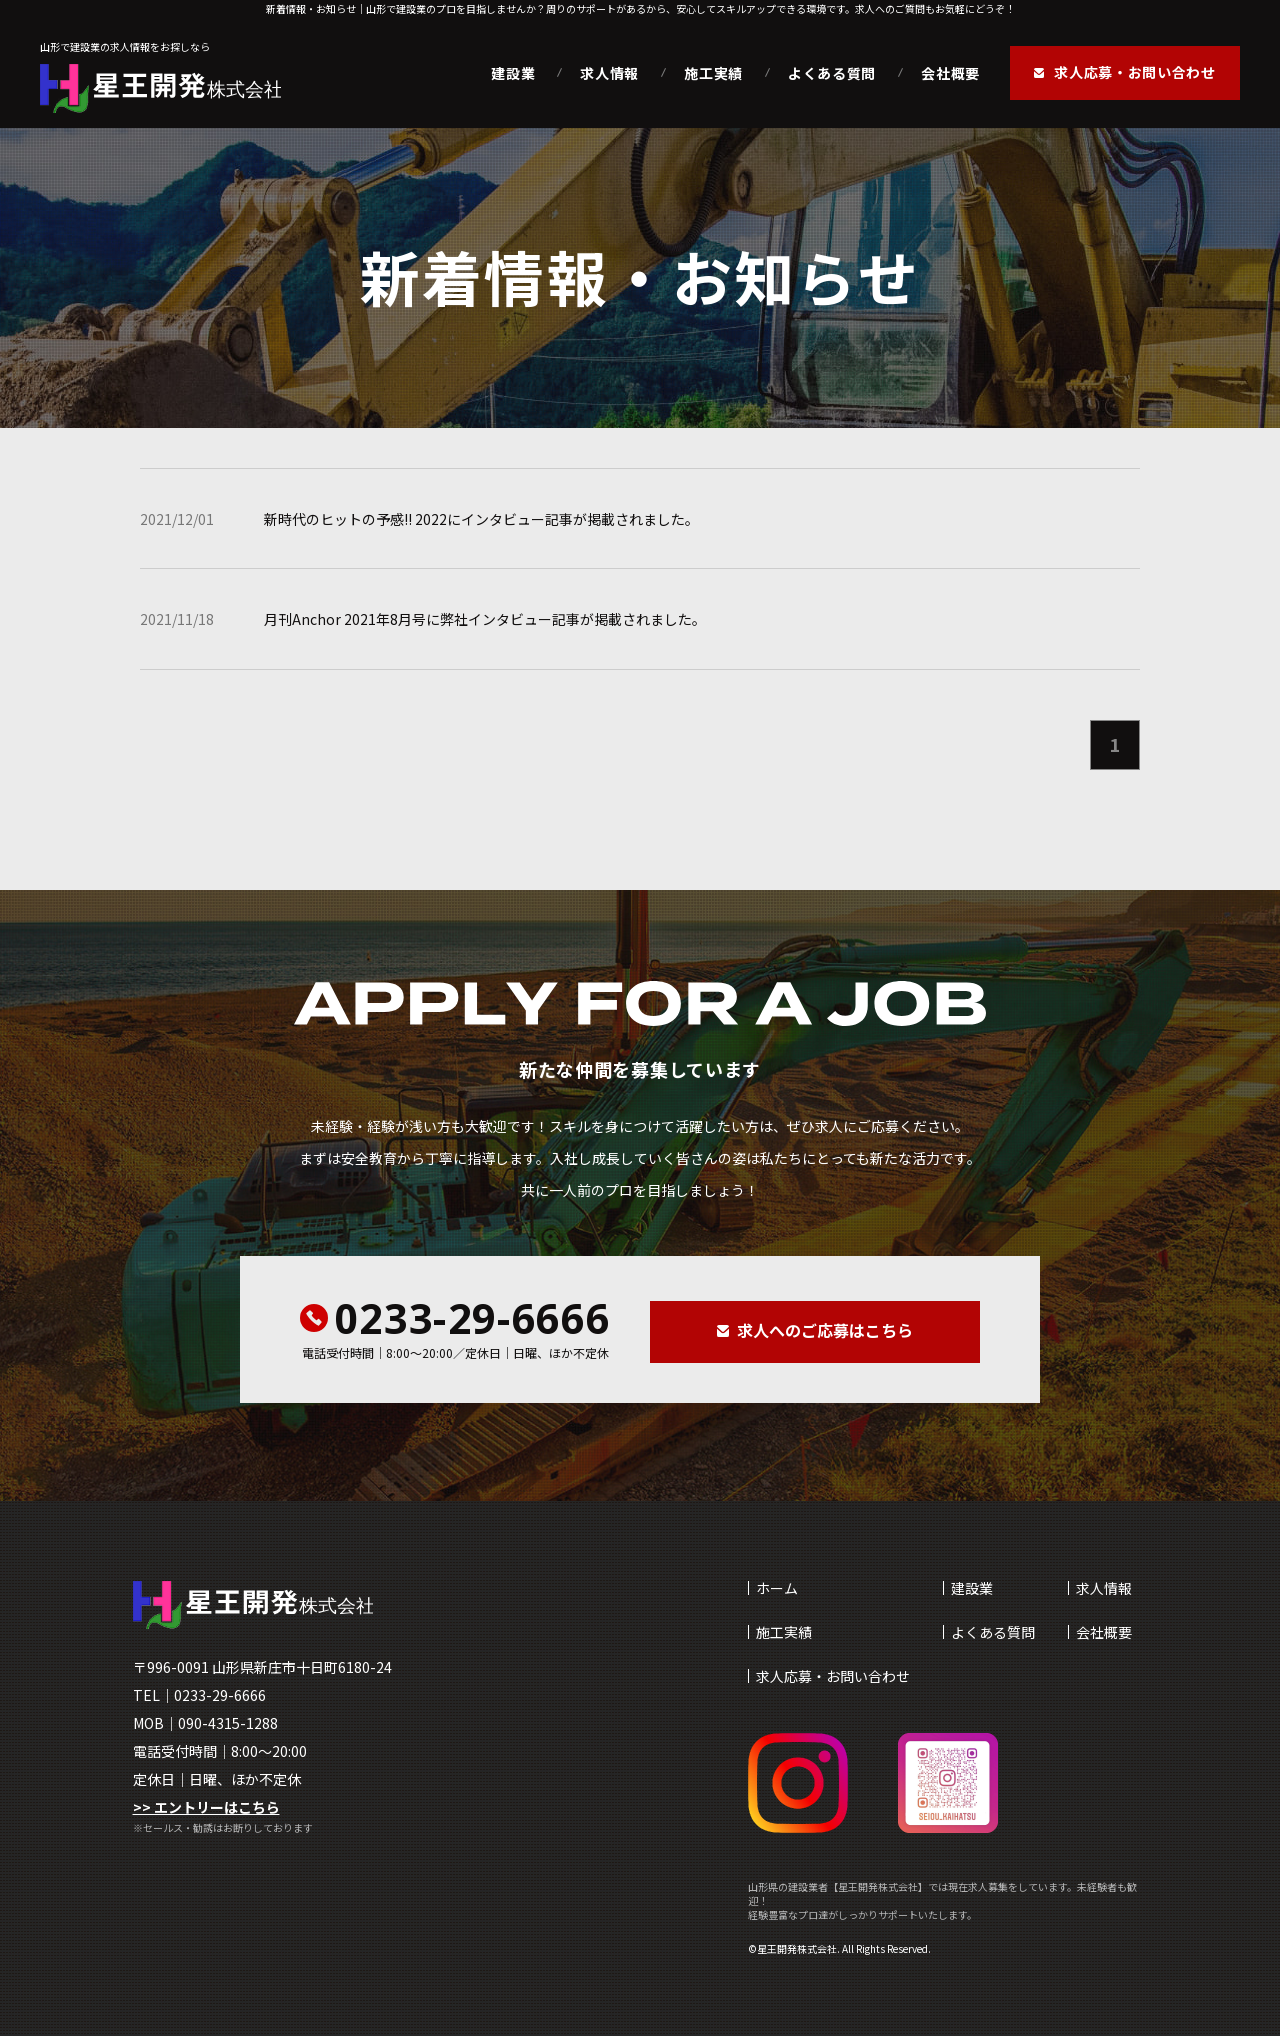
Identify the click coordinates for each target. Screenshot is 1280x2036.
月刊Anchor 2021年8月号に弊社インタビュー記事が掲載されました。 (485, 619)
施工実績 (713, 73)
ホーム (777, 1588)
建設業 (513, 73)
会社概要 (950, 73)
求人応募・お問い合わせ (833, 1676)
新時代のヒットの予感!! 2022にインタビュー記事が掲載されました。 (481, 519)
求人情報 (609, 73)
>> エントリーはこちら (206, 1807)
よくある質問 (832, 73)
